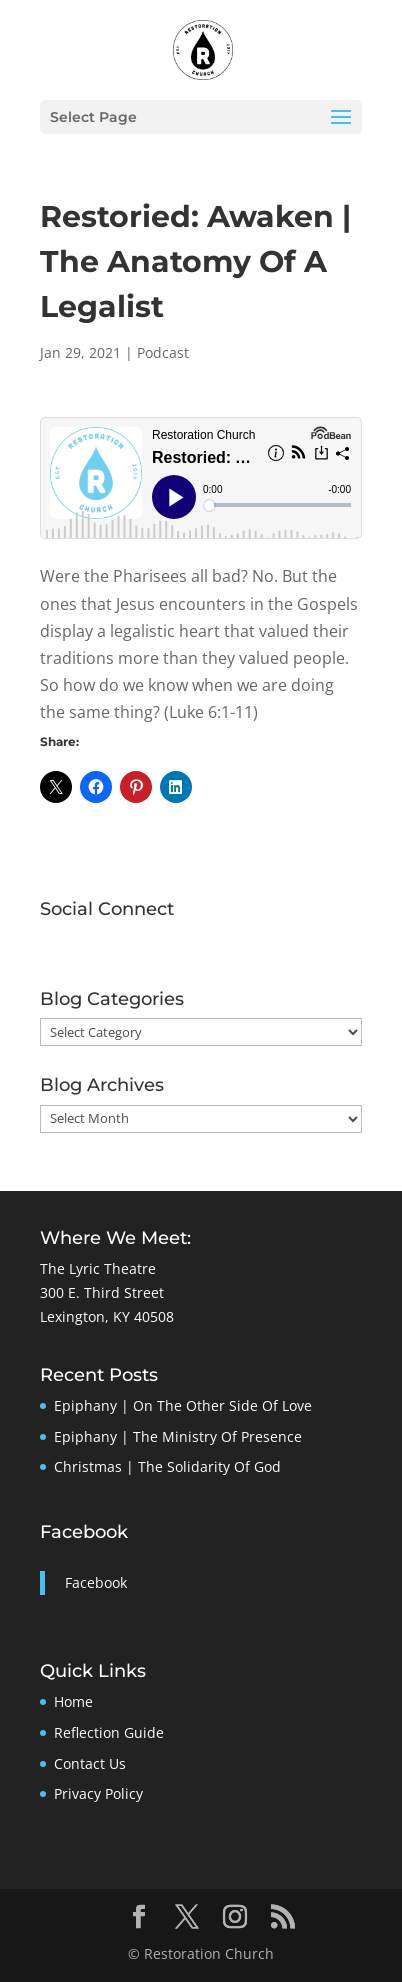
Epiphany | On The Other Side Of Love (183, 1405)
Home (73, 1701)
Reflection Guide (109, 1732)
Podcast (163, 352)
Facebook (84, 1532)
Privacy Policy (98, 1793)
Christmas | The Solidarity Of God (167, 1466)
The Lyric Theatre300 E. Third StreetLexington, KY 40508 (107, 1292)
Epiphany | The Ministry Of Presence (178, 1436)
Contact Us (90, 1763)
